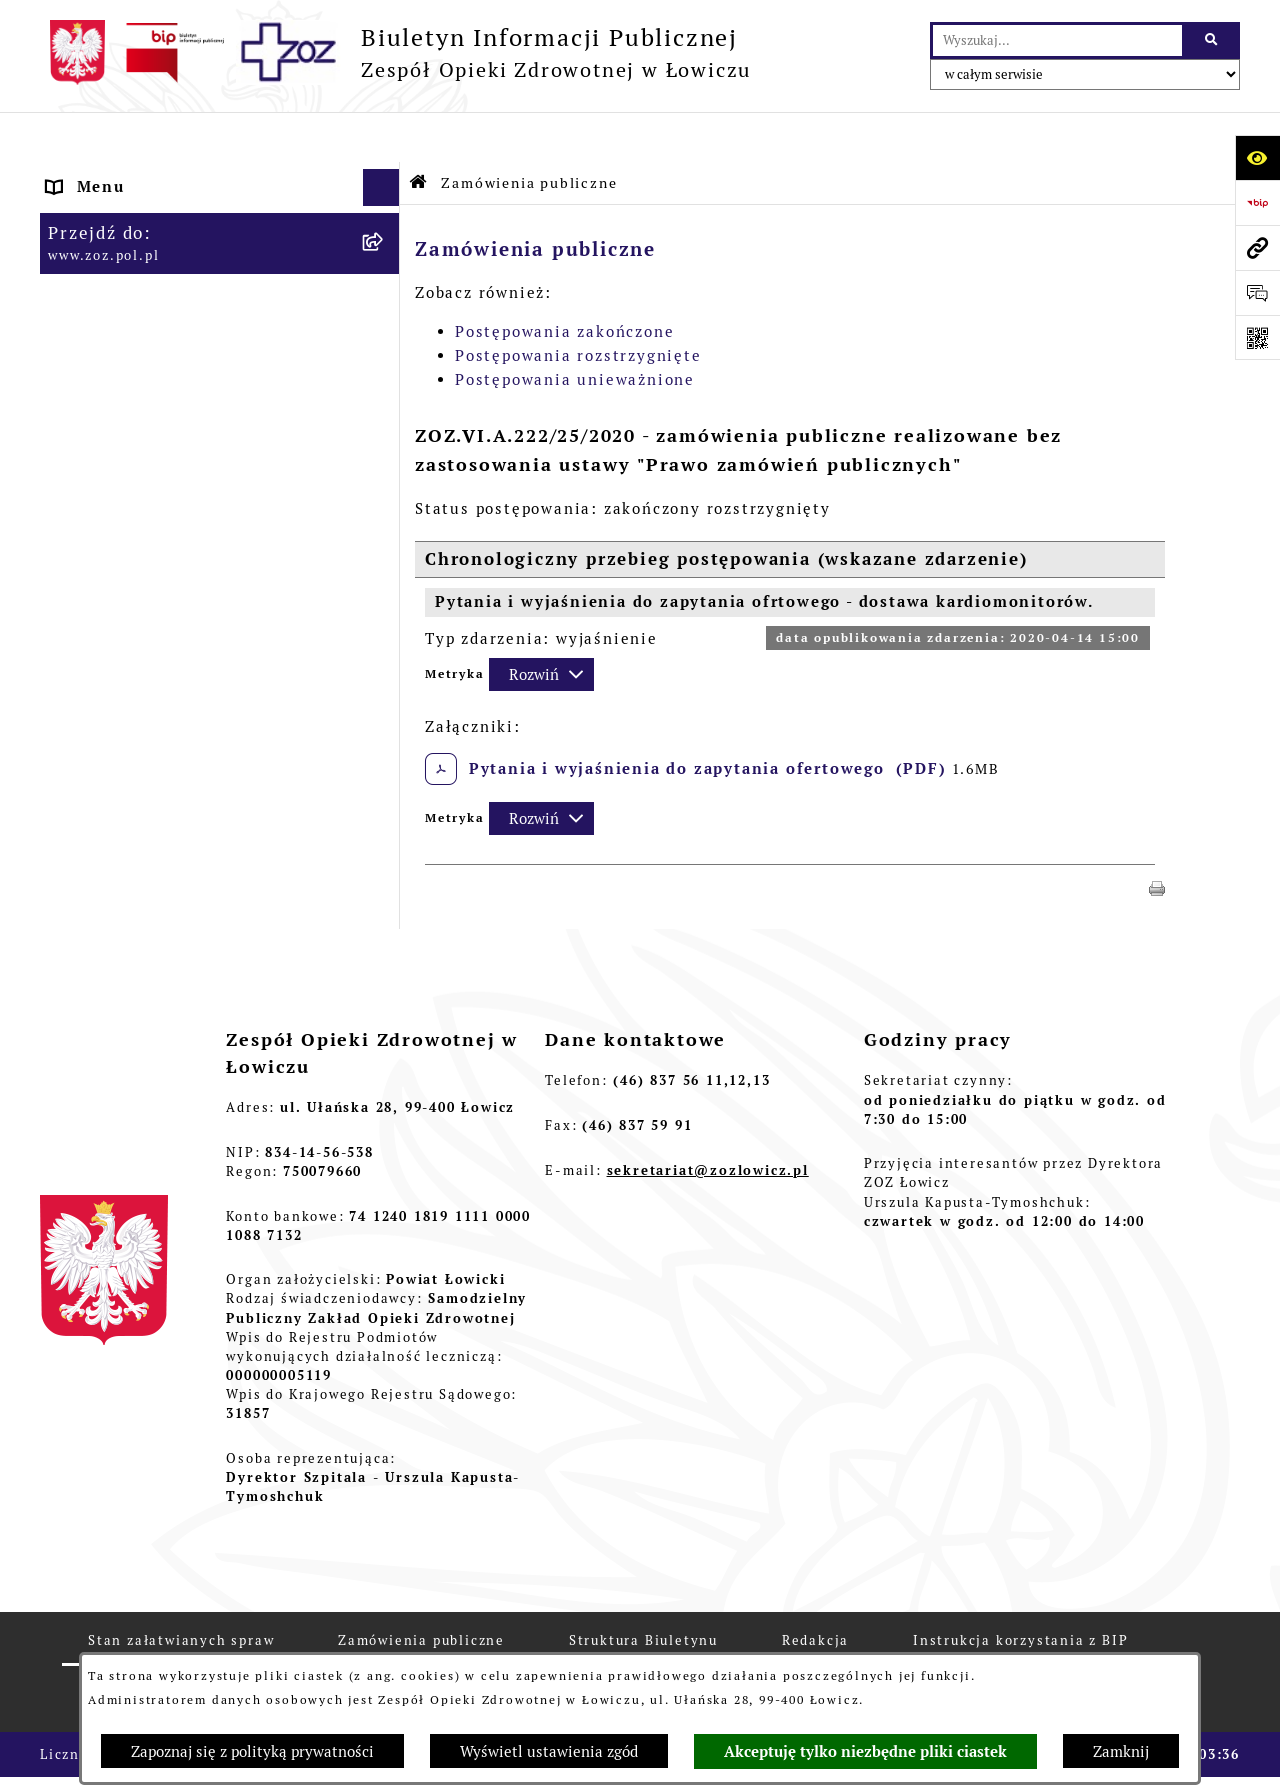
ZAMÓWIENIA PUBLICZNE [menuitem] (156, 565)
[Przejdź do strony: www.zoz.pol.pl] (1257, 247)
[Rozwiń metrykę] (541, 624)
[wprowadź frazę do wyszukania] (1057, 41)
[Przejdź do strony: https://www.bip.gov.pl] (1257, 202)
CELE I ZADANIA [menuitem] (117, 361)
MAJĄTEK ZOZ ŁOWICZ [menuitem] (143, 399)
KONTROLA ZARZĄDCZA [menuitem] (150, 436)
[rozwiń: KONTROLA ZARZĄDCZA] (385, 437)
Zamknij (1121, 1751)
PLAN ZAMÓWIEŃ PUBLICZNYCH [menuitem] (185, 602)
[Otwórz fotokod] (1257, 337)
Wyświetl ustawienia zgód (549, 1751)
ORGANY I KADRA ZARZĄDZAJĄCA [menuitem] (193, 286)
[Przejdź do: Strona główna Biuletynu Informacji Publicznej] (419, 132)
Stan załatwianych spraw (181, 1590)
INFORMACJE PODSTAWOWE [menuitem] (166, 174)
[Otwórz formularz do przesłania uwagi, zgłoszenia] (1257, 292)
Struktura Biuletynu (643, 1590)
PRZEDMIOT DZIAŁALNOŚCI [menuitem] (166, 324)
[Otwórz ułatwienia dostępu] (1257, 157)
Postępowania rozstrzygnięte (578, 305)
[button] (1157, 836)
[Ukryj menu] (382, 138)
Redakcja (815, 1590)
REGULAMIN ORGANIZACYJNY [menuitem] (174, 249)
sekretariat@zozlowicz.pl (708, 1120)
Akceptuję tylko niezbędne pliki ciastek (865, 1752)
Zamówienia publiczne (529, 133)
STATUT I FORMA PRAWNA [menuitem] (159, 211)
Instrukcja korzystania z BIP (1020, 1590)
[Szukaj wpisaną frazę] (1212, 41)
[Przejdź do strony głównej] (395, 52)
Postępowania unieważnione (575, 329)
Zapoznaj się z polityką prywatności (252, 1751)
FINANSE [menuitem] (85, 474)
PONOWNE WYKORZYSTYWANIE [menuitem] (183, 511)
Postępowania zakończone (564, 281)
